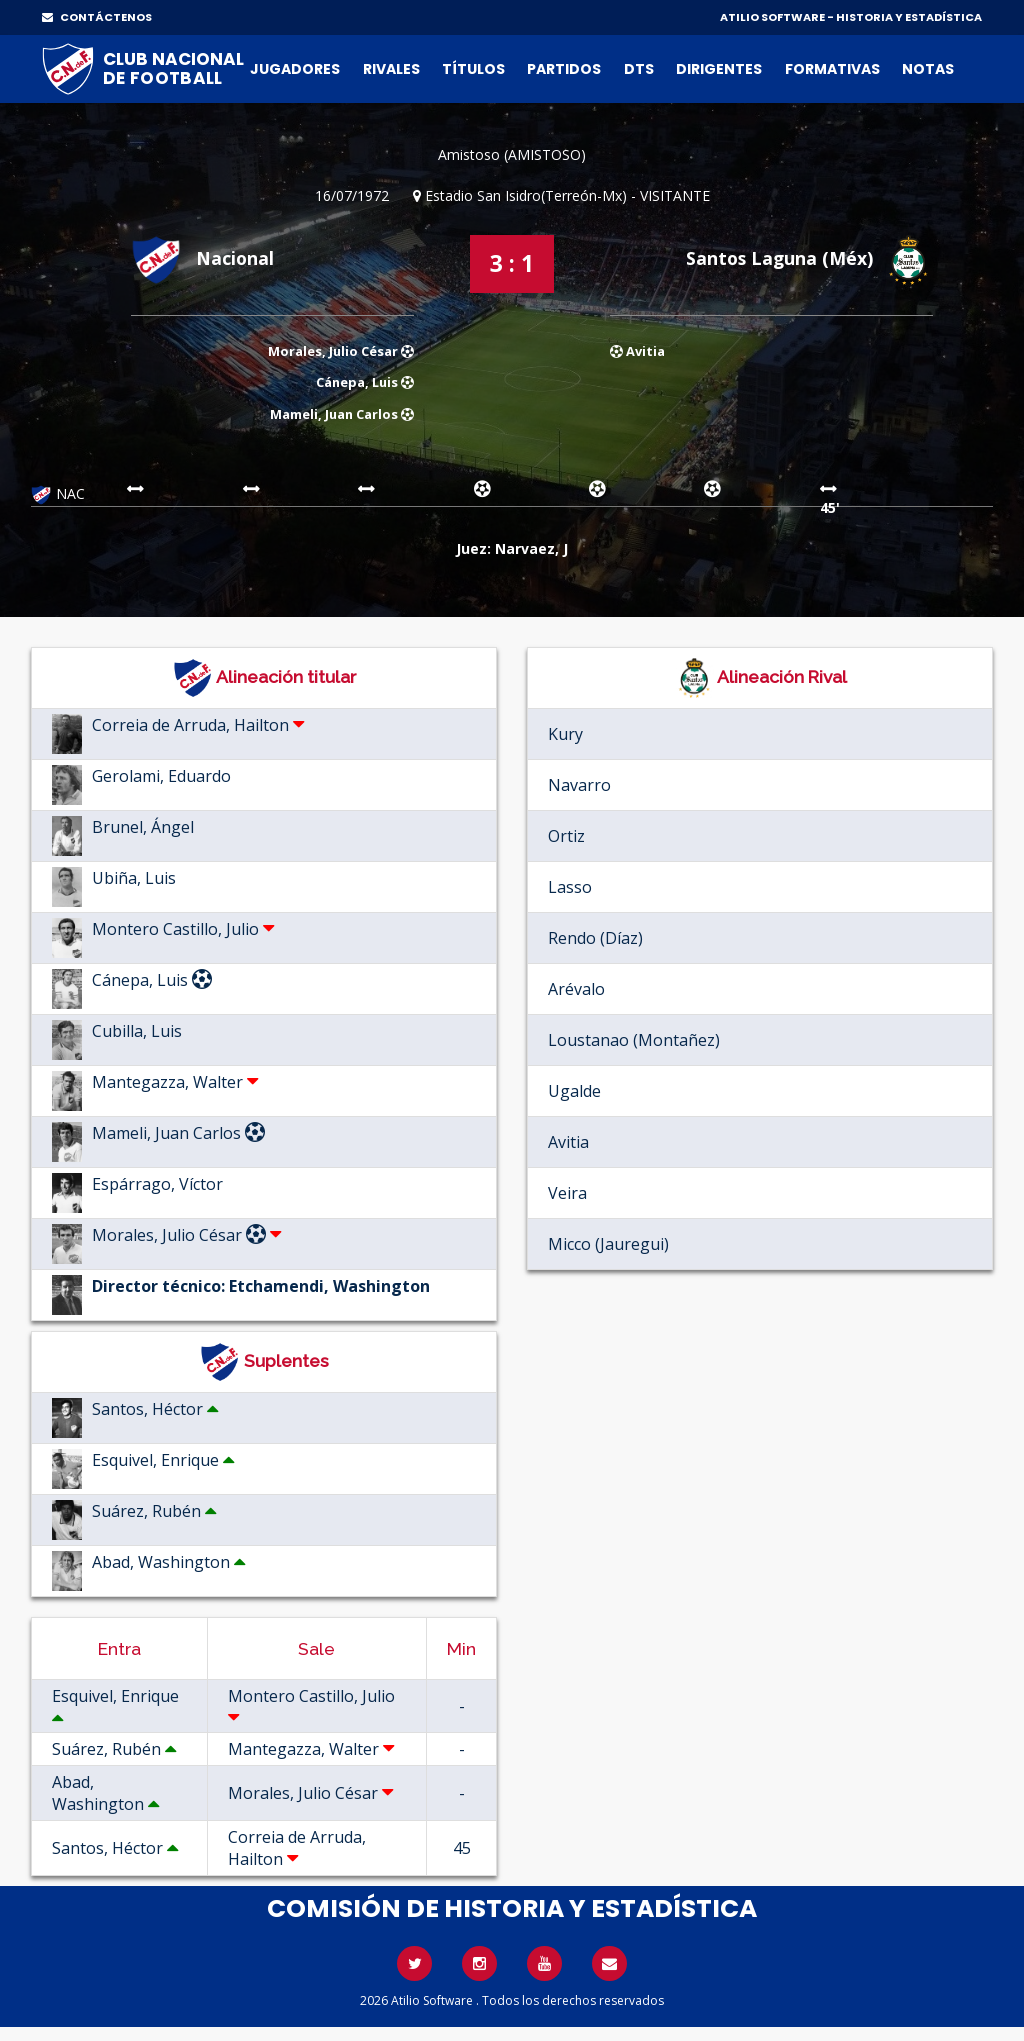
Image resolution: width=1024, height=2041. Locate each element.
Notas (928, 69)
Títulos (473, 69)
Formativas (832, 69)
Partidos (564, 69)
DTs (639, 69)
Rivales (391, 69)
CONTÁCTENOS (97, 17)
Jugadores (295, 69)
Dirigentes (719, 69)
